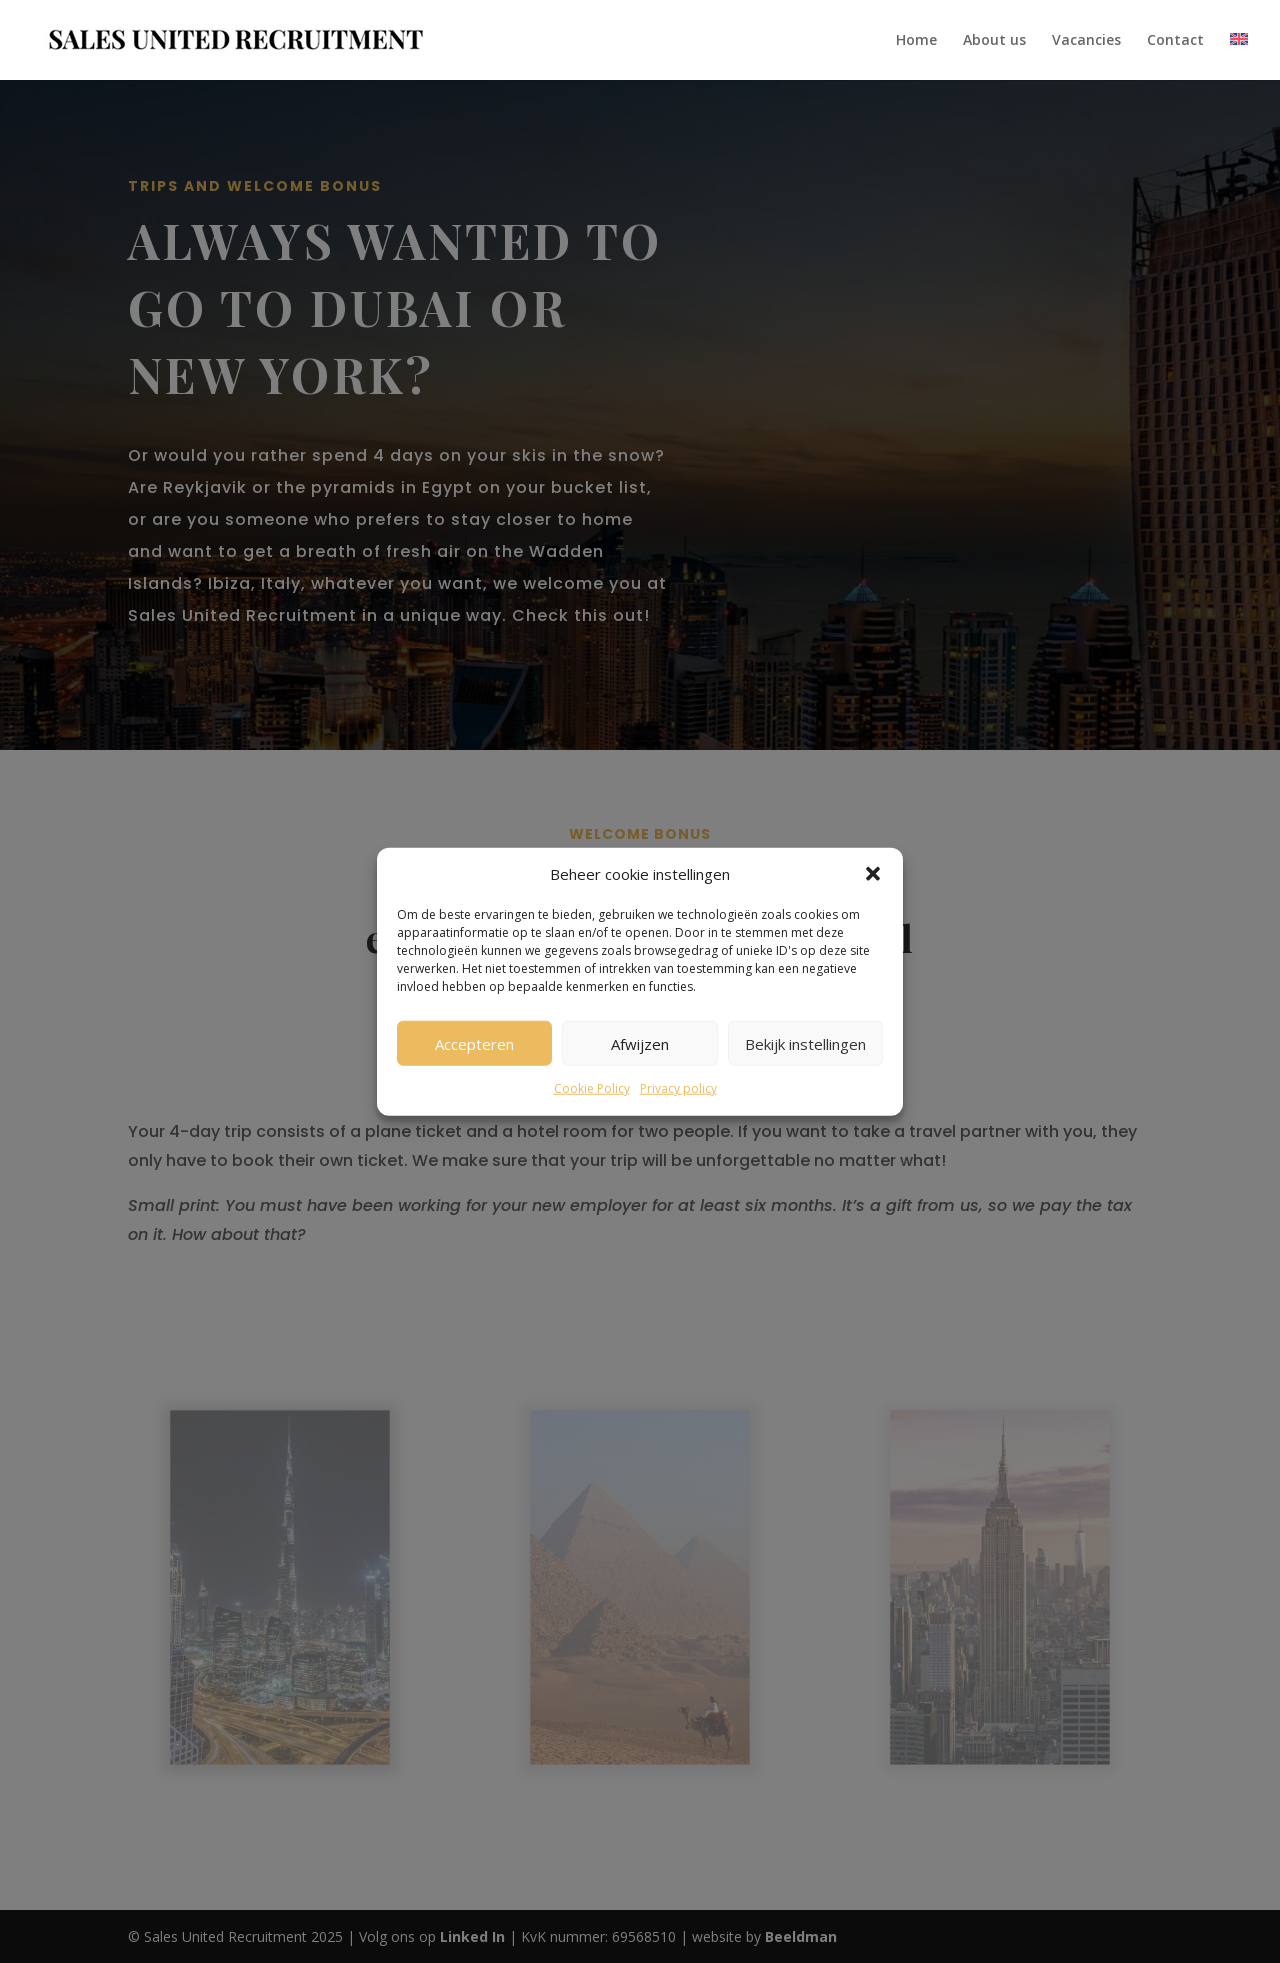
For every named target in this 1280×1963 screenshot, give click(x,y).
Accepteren (474, 1044)
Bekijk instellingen (805, 1044)
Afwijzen (640, 1044)
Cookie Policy (592, 1088)
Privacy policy (678, 1088)
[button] (873, 874)
